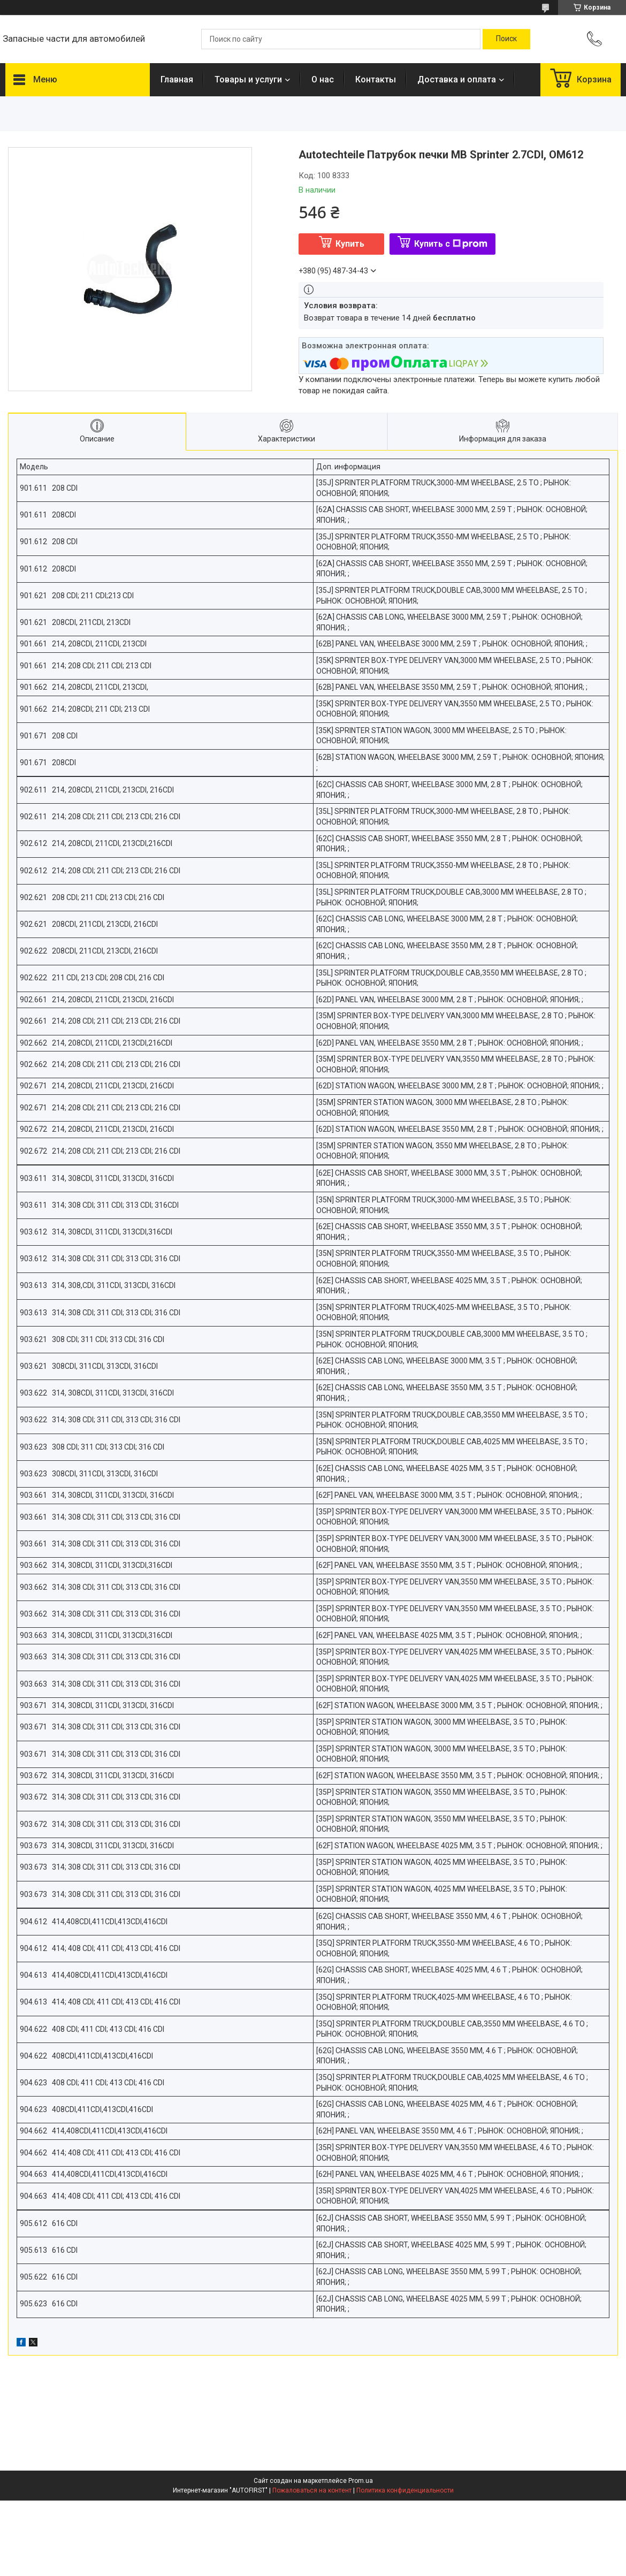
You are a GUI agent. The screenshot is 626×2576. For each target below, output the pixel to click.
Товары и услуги (248, 79)
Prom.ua (360, 2480)
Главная (177, 79)
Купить (349, 244)
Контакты (375, 79)
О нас (322, 79)
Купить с (450, 244)
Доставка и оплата (456, 79)
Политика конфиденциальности (405, 2490)
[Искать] (506, 39)
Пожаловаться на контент (312, 2490)
